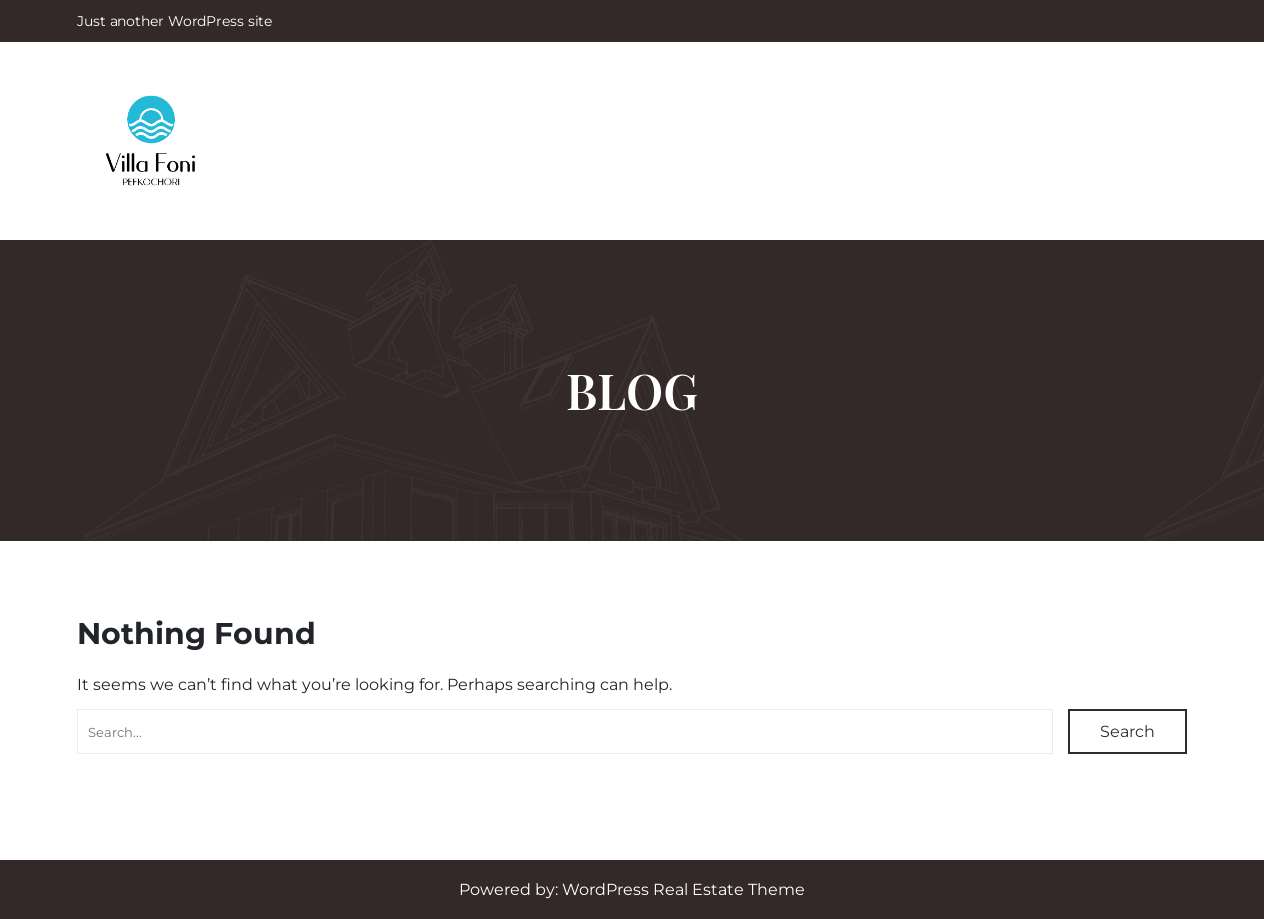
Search (1127, 731)
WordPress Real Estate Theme (683, 889)
